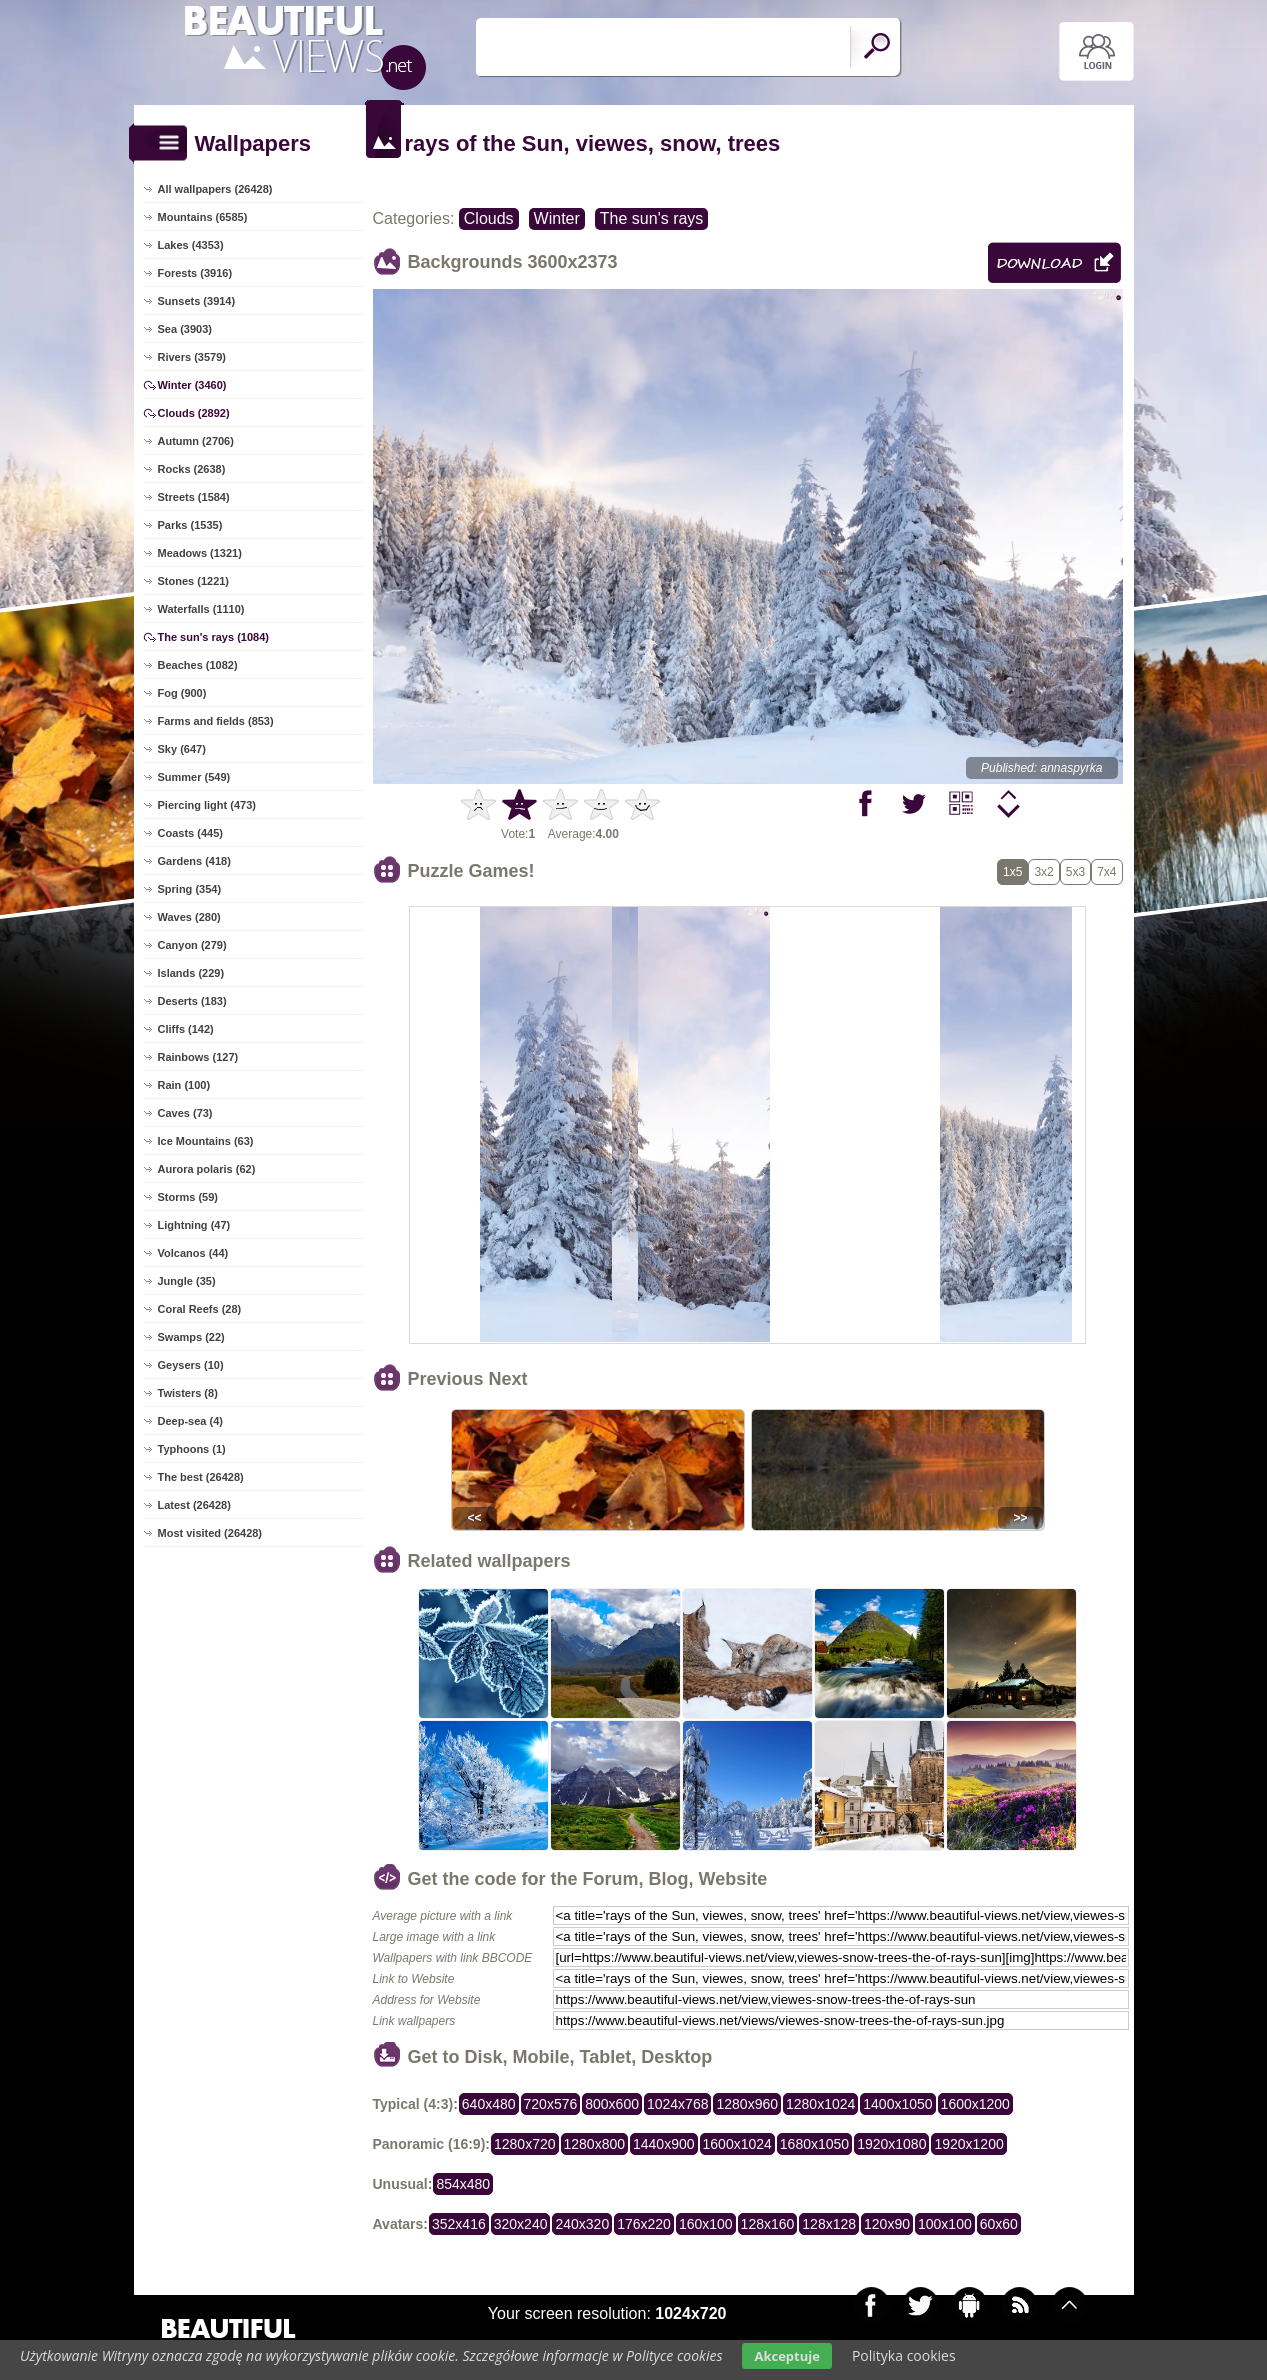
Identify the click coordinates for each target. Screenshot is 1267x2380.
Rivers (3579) (192, 357)
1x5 (1012, 872)
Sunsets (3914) (197, 301)
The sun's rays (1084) (213, 637)
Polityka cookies (904, 2355)
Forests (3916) (195, 273)
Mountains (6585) (203, 217)
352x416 (459, 2224)
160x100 (706, 2224)
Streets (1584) (194, 497)
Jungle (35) (187, 1281)
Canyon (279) (192, 945)
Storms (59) (188, 1197)
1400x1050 (897, 2104)
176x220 (644, 2224)
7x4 (1106, 872)
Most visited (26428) (210, 1533)
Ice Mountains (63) (206, 1141)
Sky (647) (182, 749)
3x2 (1043, 872)
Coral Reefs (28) (200, 1309)
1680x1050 (814, 2144)
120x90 (887, 2224)
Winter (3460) (192, 385)
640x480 (489, 2104)
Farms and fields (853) (216, 721)
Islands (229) (191, 973)
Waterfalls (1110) (201, 609)
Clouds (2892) (194, 413)
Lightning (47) (194, 1225)
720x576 (551, 2104)
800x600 (612, 2104)
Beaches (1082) (198, 665)
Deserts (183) (192, 1001)
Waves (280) (189, 917)
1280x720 (525, 2144)
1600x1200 (975, 2104)
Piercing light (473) (207, 805)
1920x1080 (891, 2144)
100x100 (945, 2224)
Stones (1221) (194, 581)
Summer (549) (194, 777)
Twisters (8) (188, 1393)
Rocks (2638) (192, 469)
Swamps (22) (191, 1337)
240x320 (582, 2224)
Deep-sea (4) (190, 1421)
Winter (557, 218)
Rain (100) (184, 1085)
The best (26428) (201, 1477)
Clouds (489, 218)
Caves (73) (185, 1113)
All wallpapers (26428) (215, 189)
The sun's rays (652, 218)
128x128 (829, 2224)
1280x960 (747, 2104)
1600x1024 (737, 2144)
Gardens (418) (194, 861)
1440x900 (664, 2144)
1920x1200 (968, 2144)
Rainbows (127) (198, 1057)
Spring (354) (190, 889)
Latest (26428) (194, 1505)
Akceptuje (786, 2356)
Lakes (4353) (191, 245)
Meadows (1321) (200, 553)
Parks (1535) (190, 525)
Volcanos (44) (193, 1253)
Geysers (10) (191, 1365)
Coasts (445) (190, 833)
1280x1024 (820, 2104)
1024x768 (678, 2104)
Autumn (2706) (196, 441)
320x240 (521, 2224)
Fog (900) (182, 693)
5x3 (1075, 872)
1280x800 (595, 2144)
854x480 (463, 2184)
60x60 (999, 2224)
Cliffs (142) (186, 1029)
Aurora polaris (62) (207, 1169)
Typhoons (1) (192, 1449)
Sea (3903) (185, 329)
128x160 (768, 2224)
